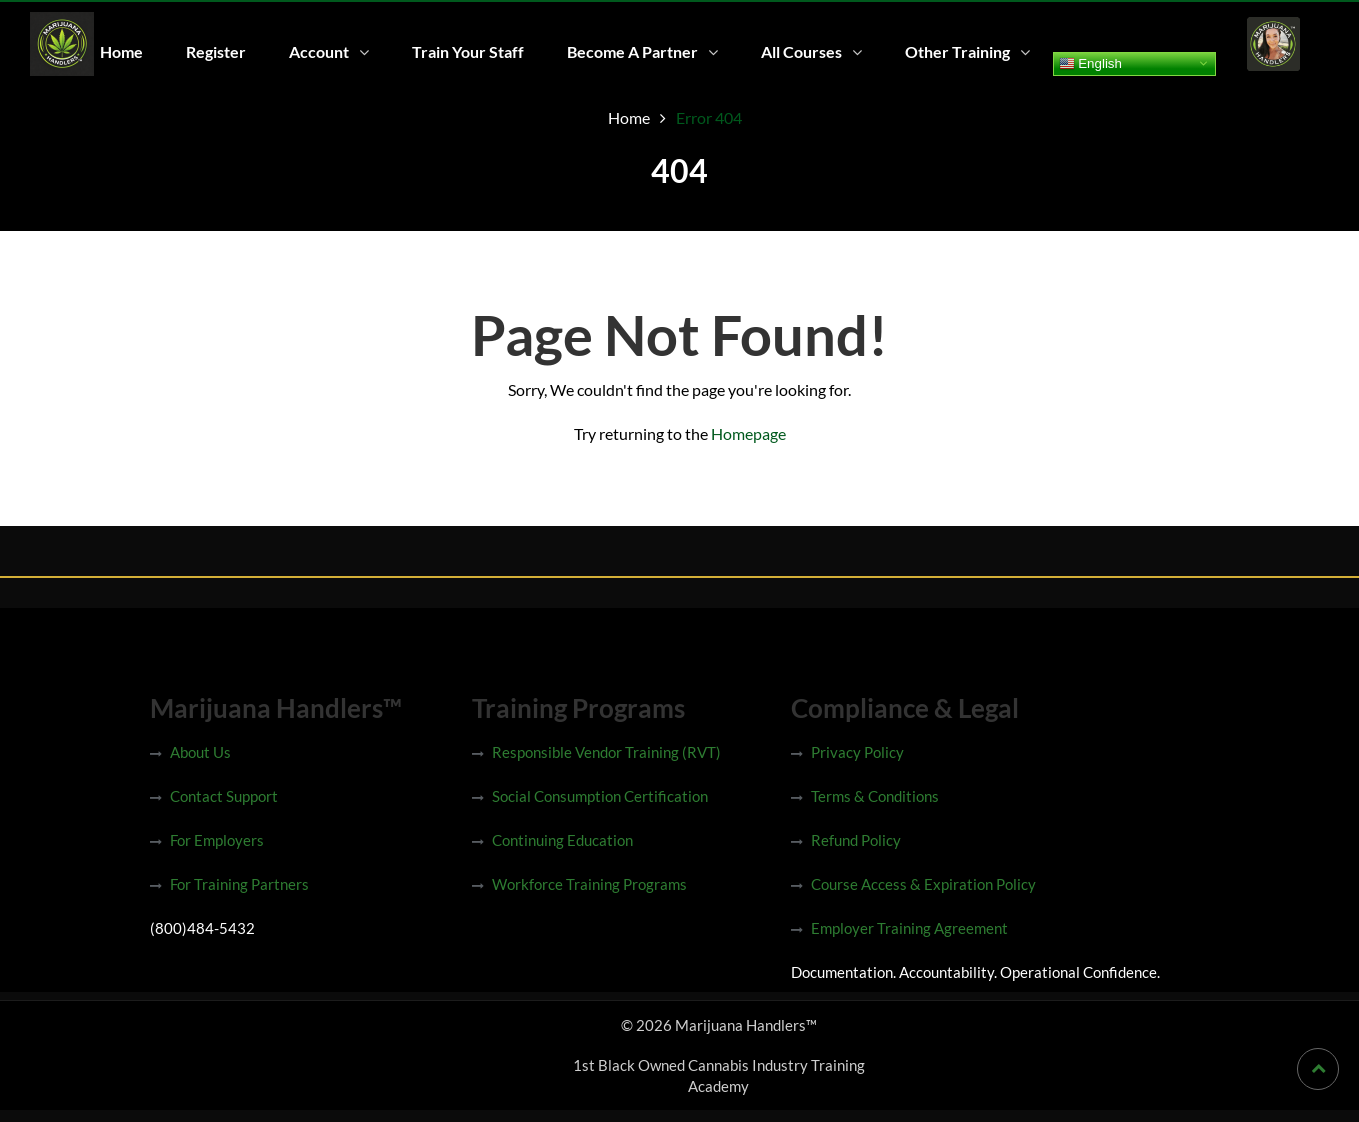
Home (121, 51)
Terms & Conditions (875, 796)
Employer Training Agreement (909, 928)
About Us (200, 752)
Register (216, 51)
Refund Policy (856, 840)
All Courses (801, 51)
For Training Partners (239, 884)
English (1090, 63)
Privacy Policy (857, 752)
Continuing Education (562, 840)
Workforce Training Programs (589, 884)
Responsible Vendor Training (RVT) (606, 752)
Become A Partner (632, 51)
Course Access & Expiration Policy (923, 884)
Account (319, 51)
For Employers (217, 840)
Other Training (957, 51)
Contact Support (224, 796)
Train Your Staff (468, 51)
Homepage (748, 433)
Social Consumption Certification (600, 796)
